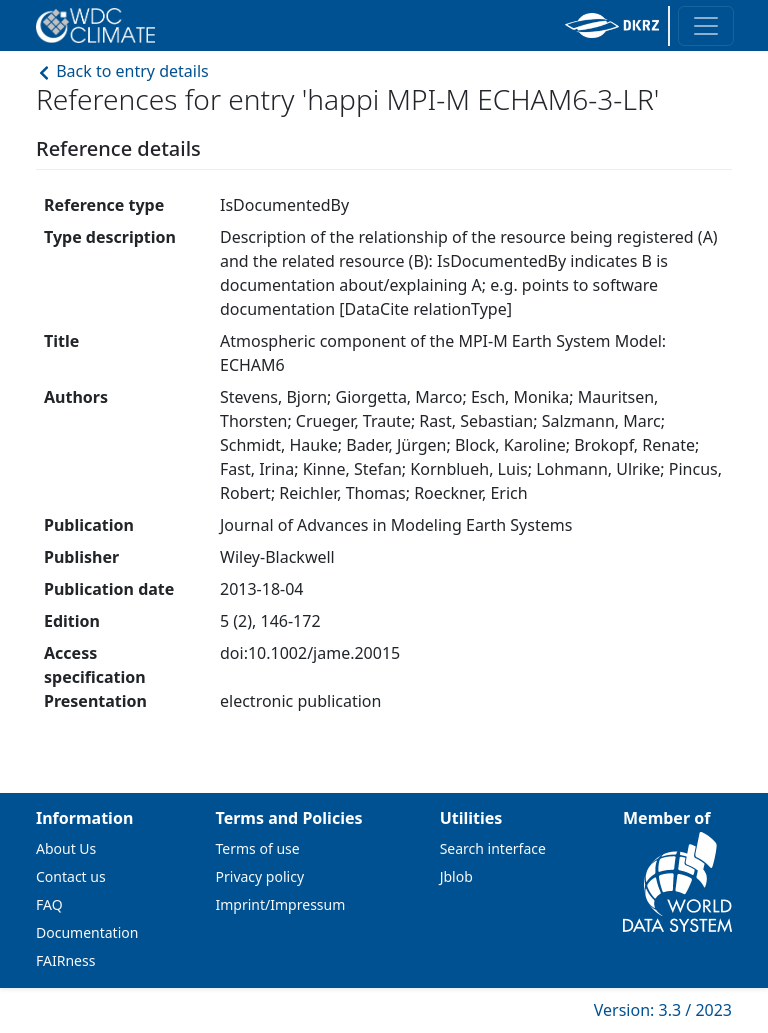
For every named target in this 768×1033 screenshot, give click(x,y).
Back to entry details (122, 71)
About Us (66, 848)
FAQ (49, 904)
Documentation (87, 932)
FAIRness (65, 960)
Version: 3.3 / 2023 (663, 1010)
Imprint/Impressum (281, 904)
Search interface (493, 848)
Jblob (456, 876)
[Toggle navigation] (706, 26)
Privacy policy (260, 876)
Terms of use (258, 848)
